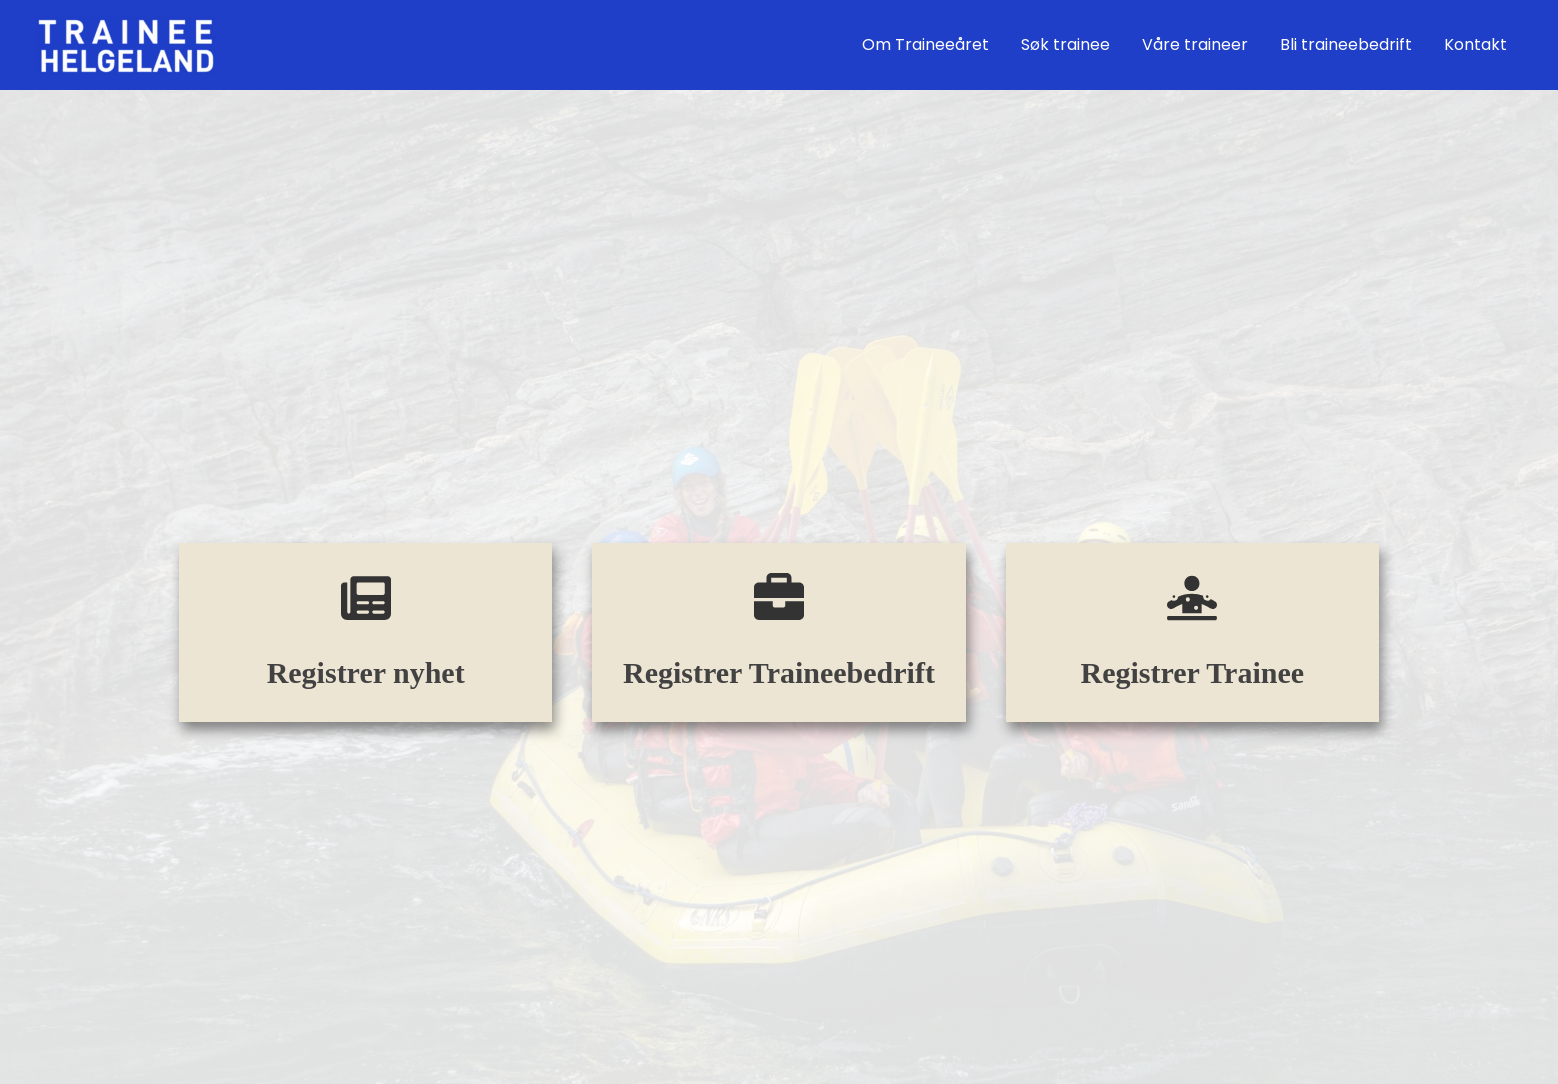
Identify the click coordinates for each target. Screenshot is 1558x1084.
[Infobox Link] (365, 632)
